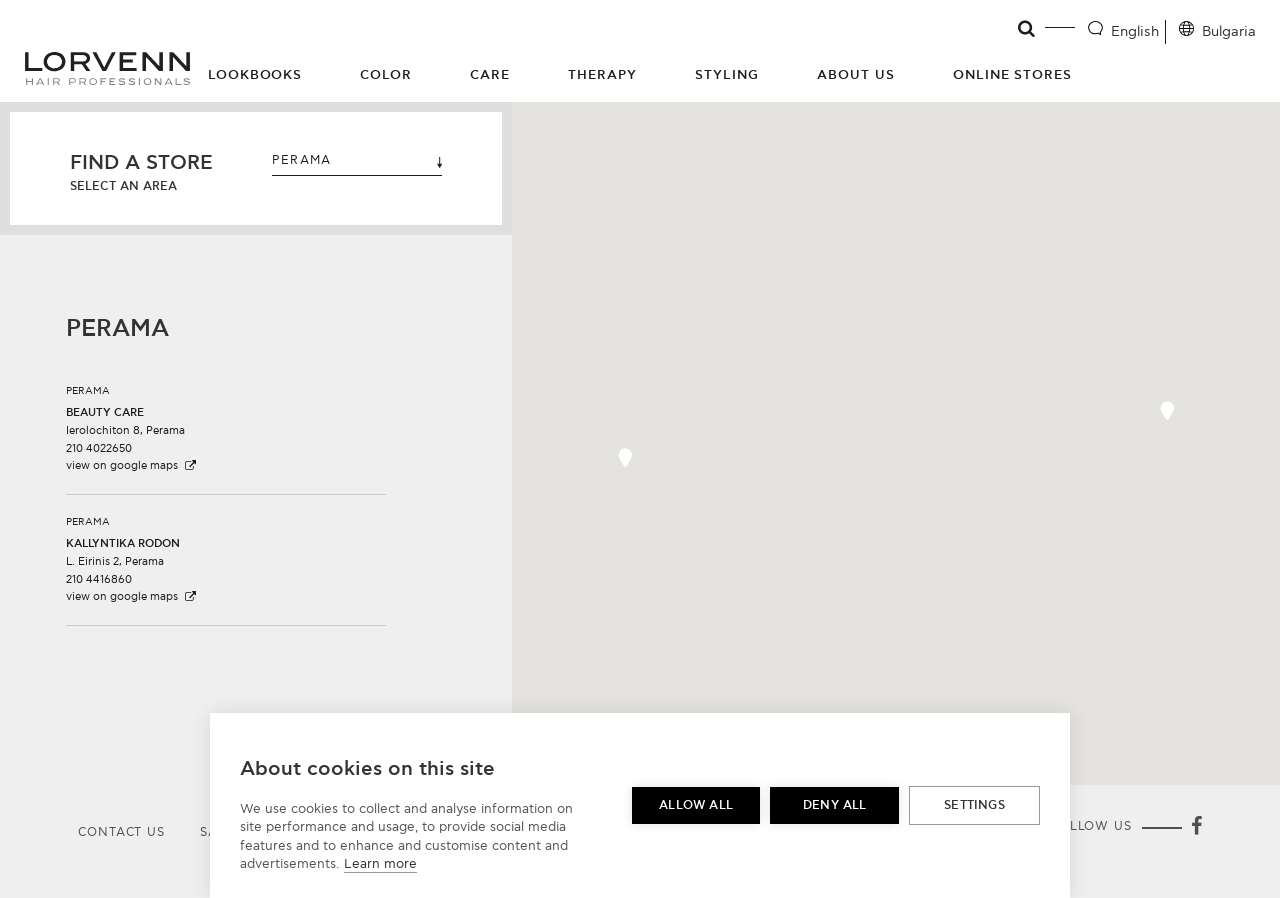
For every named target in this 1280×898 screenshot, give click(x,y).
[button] (226, 420)
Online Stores (1013, 75)
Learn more (380, 864)
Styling (727, 75)
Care (490, 75)
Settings (974, 805)
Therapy (602, 75)
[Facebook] (1196, 828)
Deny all (835, 805)
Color (386, 75)
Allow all (696, 805)
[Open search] (1027, 29)
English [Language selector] (1135, 31)
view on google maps (132, 465)
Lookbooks (255, 75)
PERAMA (357, 160)
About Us (856, 75)
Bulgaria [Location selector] (1229, 31)
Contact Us (121, 832)
